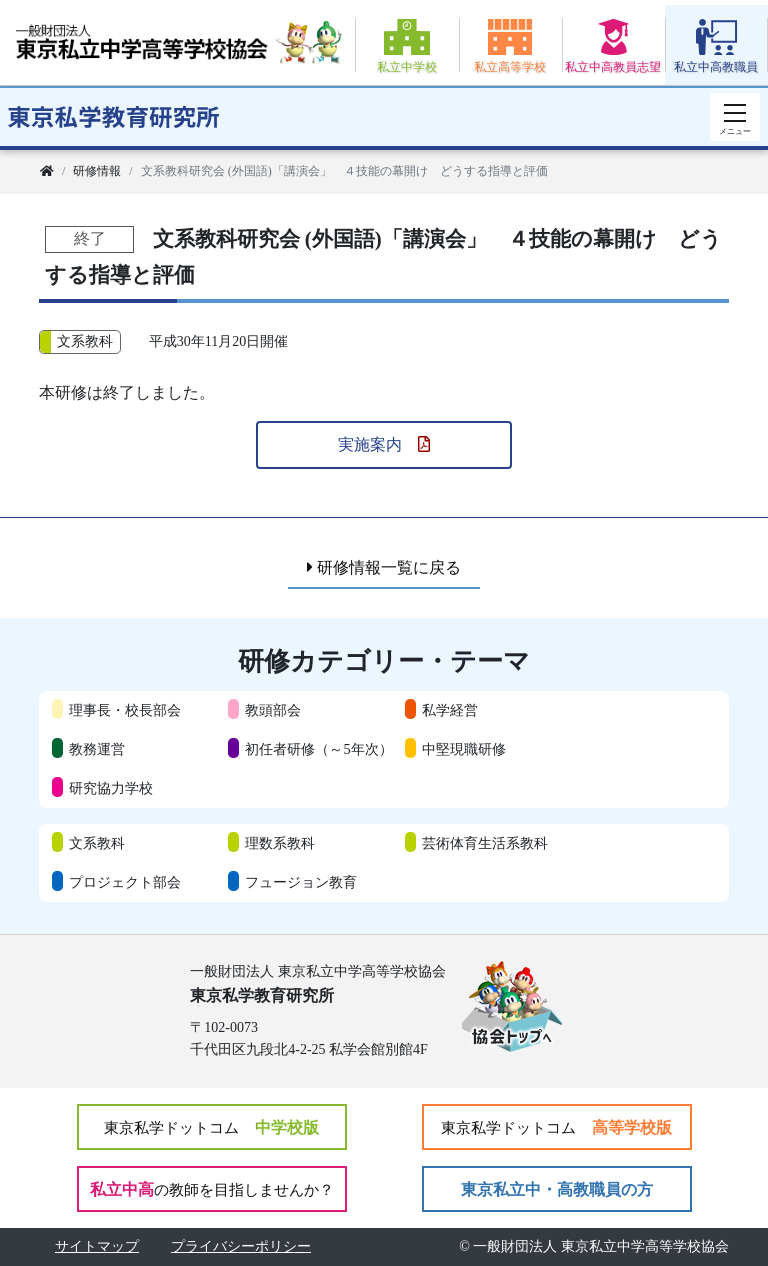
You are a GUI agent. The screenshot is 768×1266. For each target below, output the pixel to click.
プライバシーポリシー (241, 1246)
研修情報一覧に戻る (384, 567)
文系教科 (97, 843)
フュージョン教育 (301, 882)
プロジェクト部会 (125, 882)
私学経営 (450, 710)
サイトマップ (97, 1246)
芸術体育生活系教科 (485, 843)
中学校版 (211, 1127)
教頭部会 (273, 710)
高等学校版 (556, 1127)
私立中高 (212, 1189)
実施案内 (384, 444)
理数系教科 (280, 843)
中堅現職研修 (464, 749)
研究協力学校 (111, 788)
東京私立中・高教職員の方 (557, 1189)
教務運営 (97, 749)
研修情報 (97, 171)
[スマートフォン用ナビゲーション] (735, 117)
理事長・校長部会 (125, 710)
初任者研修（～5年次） (318, 749)
